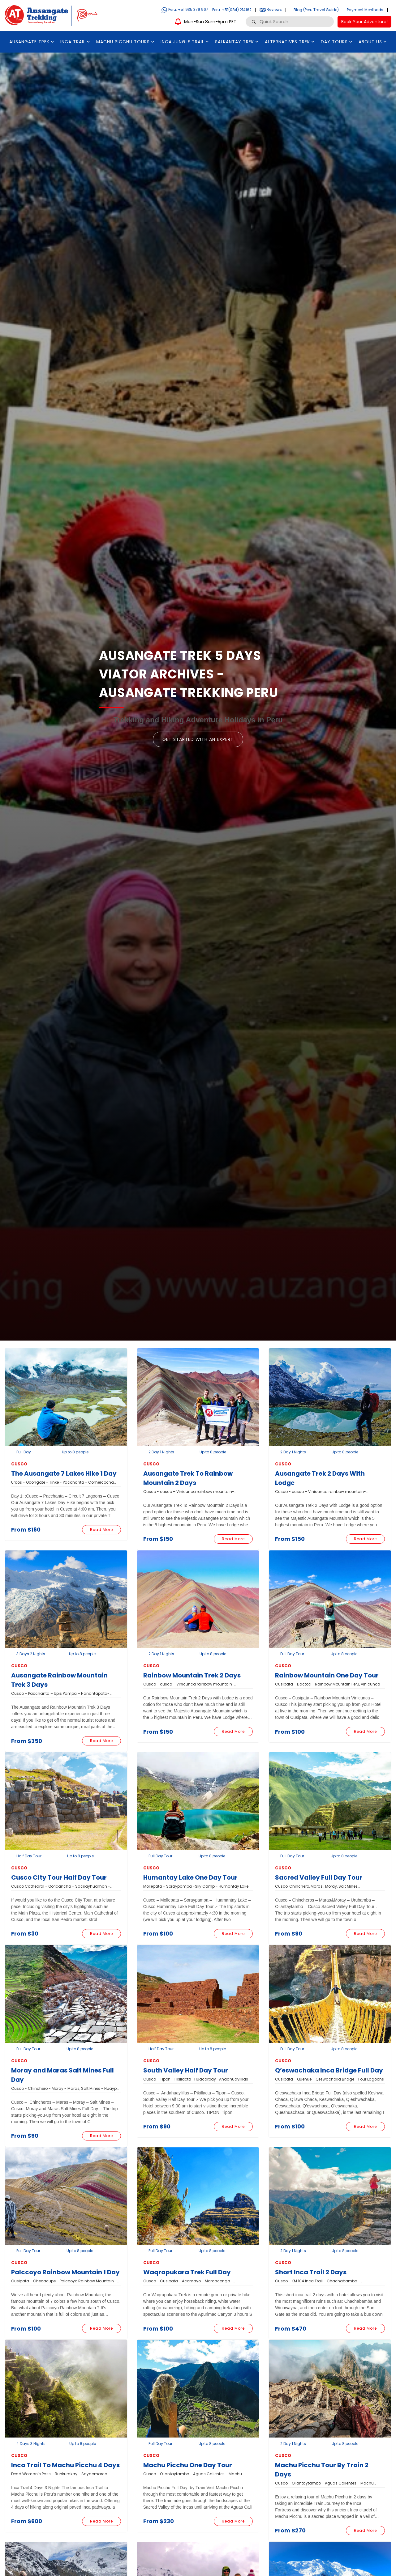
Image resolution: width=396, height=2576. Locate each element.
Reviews (271, 9)
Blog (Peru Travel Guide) (316, 9)
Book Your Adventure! (364, 22)
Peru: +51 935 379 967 (184, 9)
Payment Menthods (365, 9)
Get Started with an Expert (198, 739)
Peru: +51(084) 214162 (232, 9)
